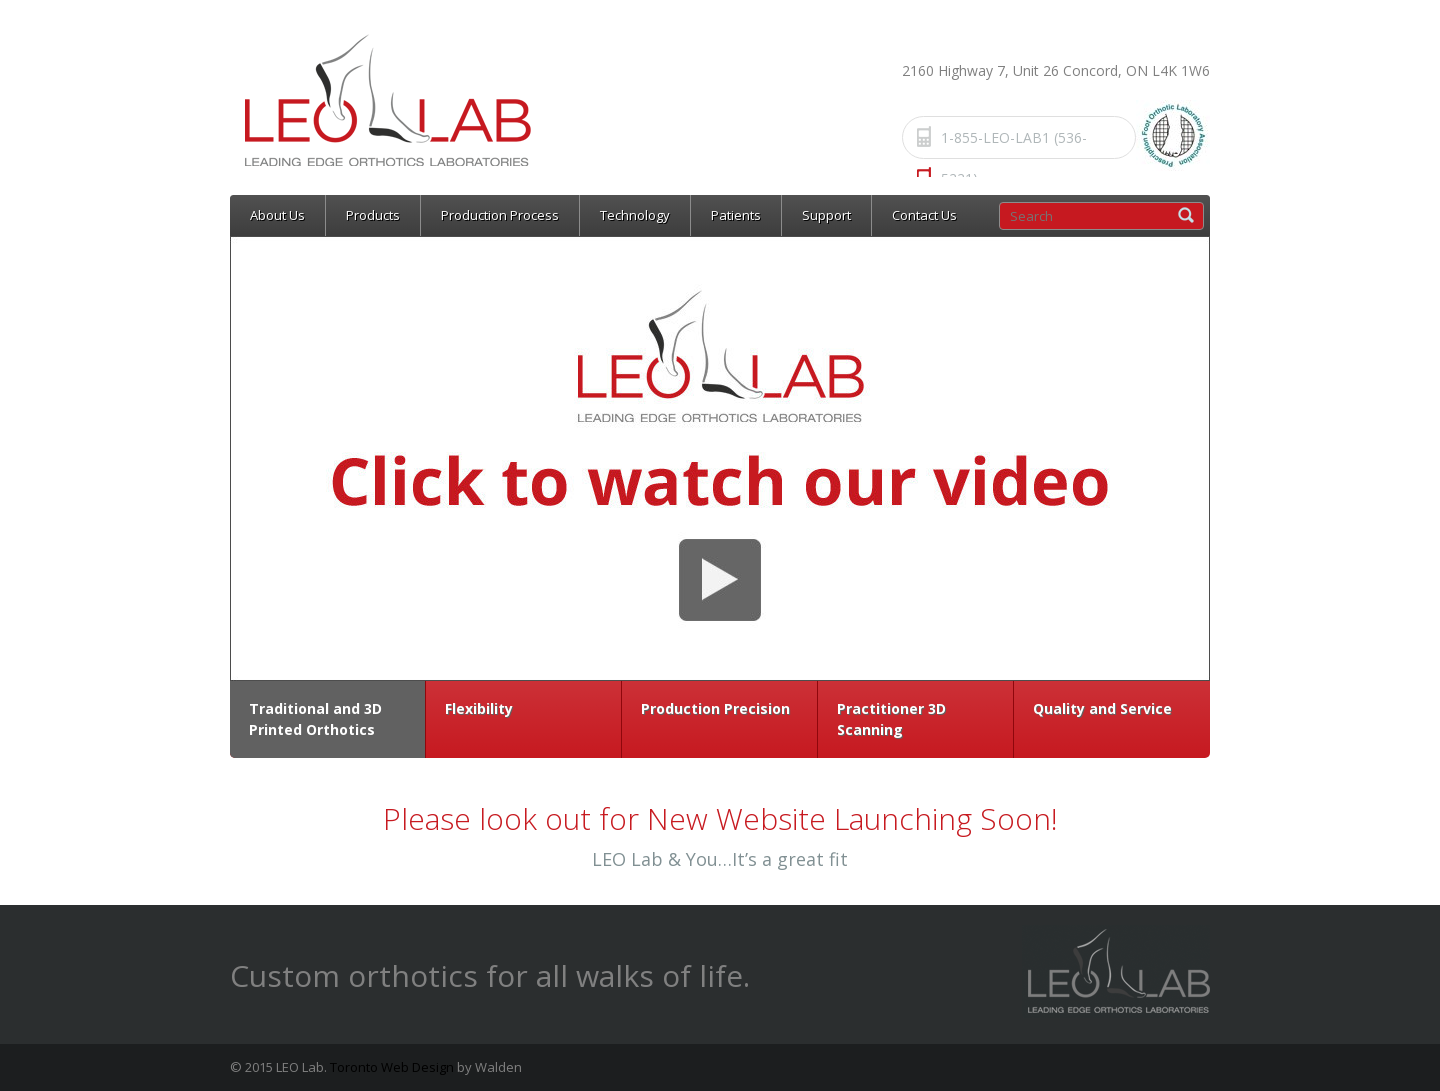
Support (826, 215)
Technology (635, 215)
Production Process (500, 215)
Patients (736, 215)
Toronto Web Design (392, 1067)
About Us (277, 215)
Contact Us (924, 215)
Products (373, 215)
